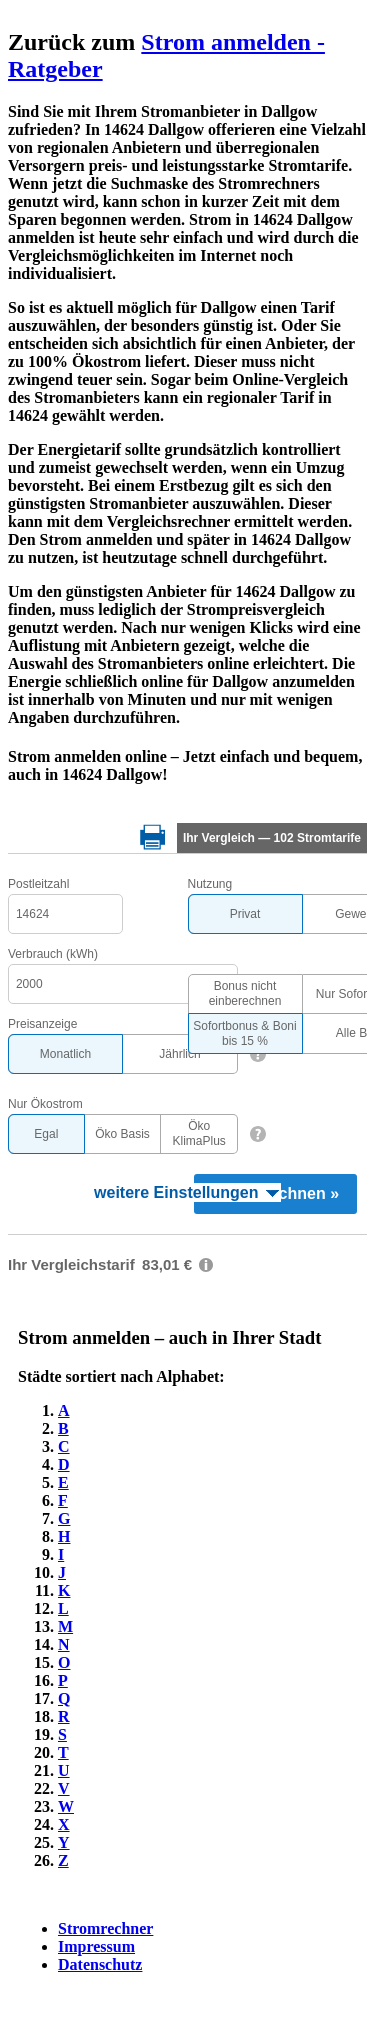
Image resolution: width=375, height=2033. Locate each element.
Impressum (96, 1946)
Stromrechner (105, 1928)
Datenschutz (100, 1964)
